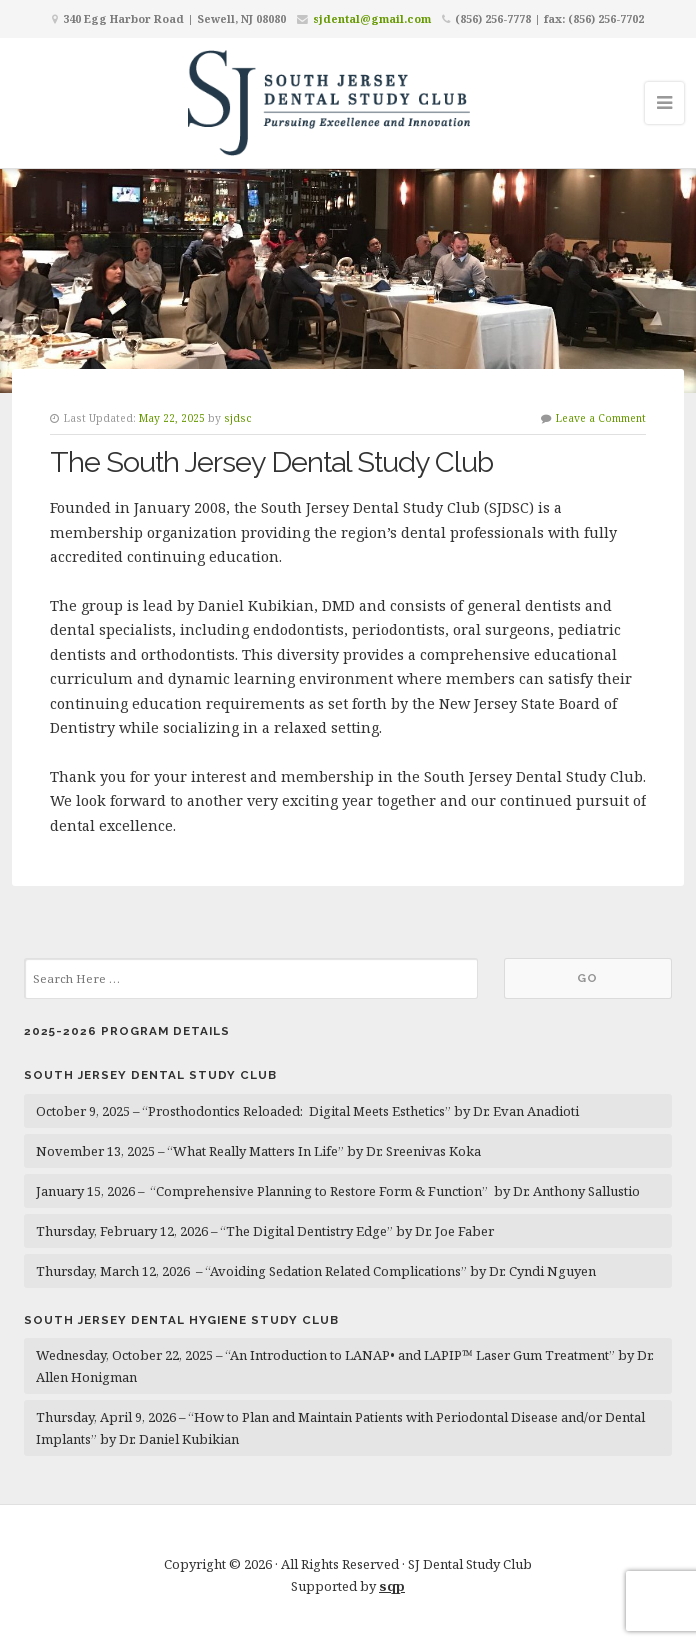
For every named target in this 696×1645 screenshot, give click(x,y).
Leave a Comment (601, 418)
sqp (392, 1586)
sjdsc (238, 418)
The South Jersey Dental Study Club (271, 462)
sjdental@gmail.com (372, 18)
